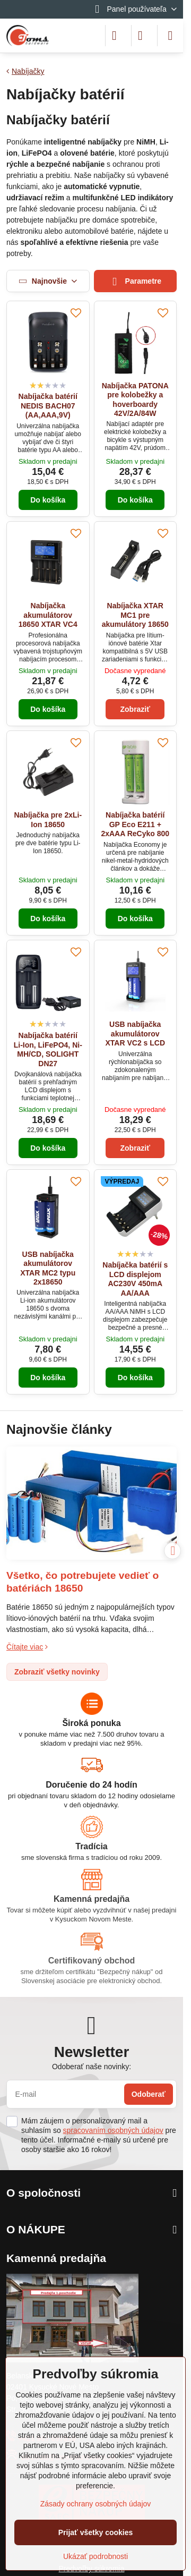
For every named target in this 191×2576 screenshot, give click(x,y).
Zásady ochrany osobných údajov (95, 2504)
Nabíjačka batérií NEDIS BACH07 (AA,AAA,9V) (48, 405)
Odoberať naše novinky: (91, 2066)
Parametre (135, 281)
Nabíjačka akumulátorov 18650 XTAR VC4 (48, 614)
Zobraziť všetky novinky (57, 1672)
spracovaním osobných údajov (113, 2130)
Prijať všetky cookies (95, 2532)
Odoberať (149, 2094)
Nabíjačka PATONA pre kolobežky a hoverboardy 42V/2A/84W (135, 399)
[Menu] (170, 35)
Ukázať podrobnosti (95, 2556)
